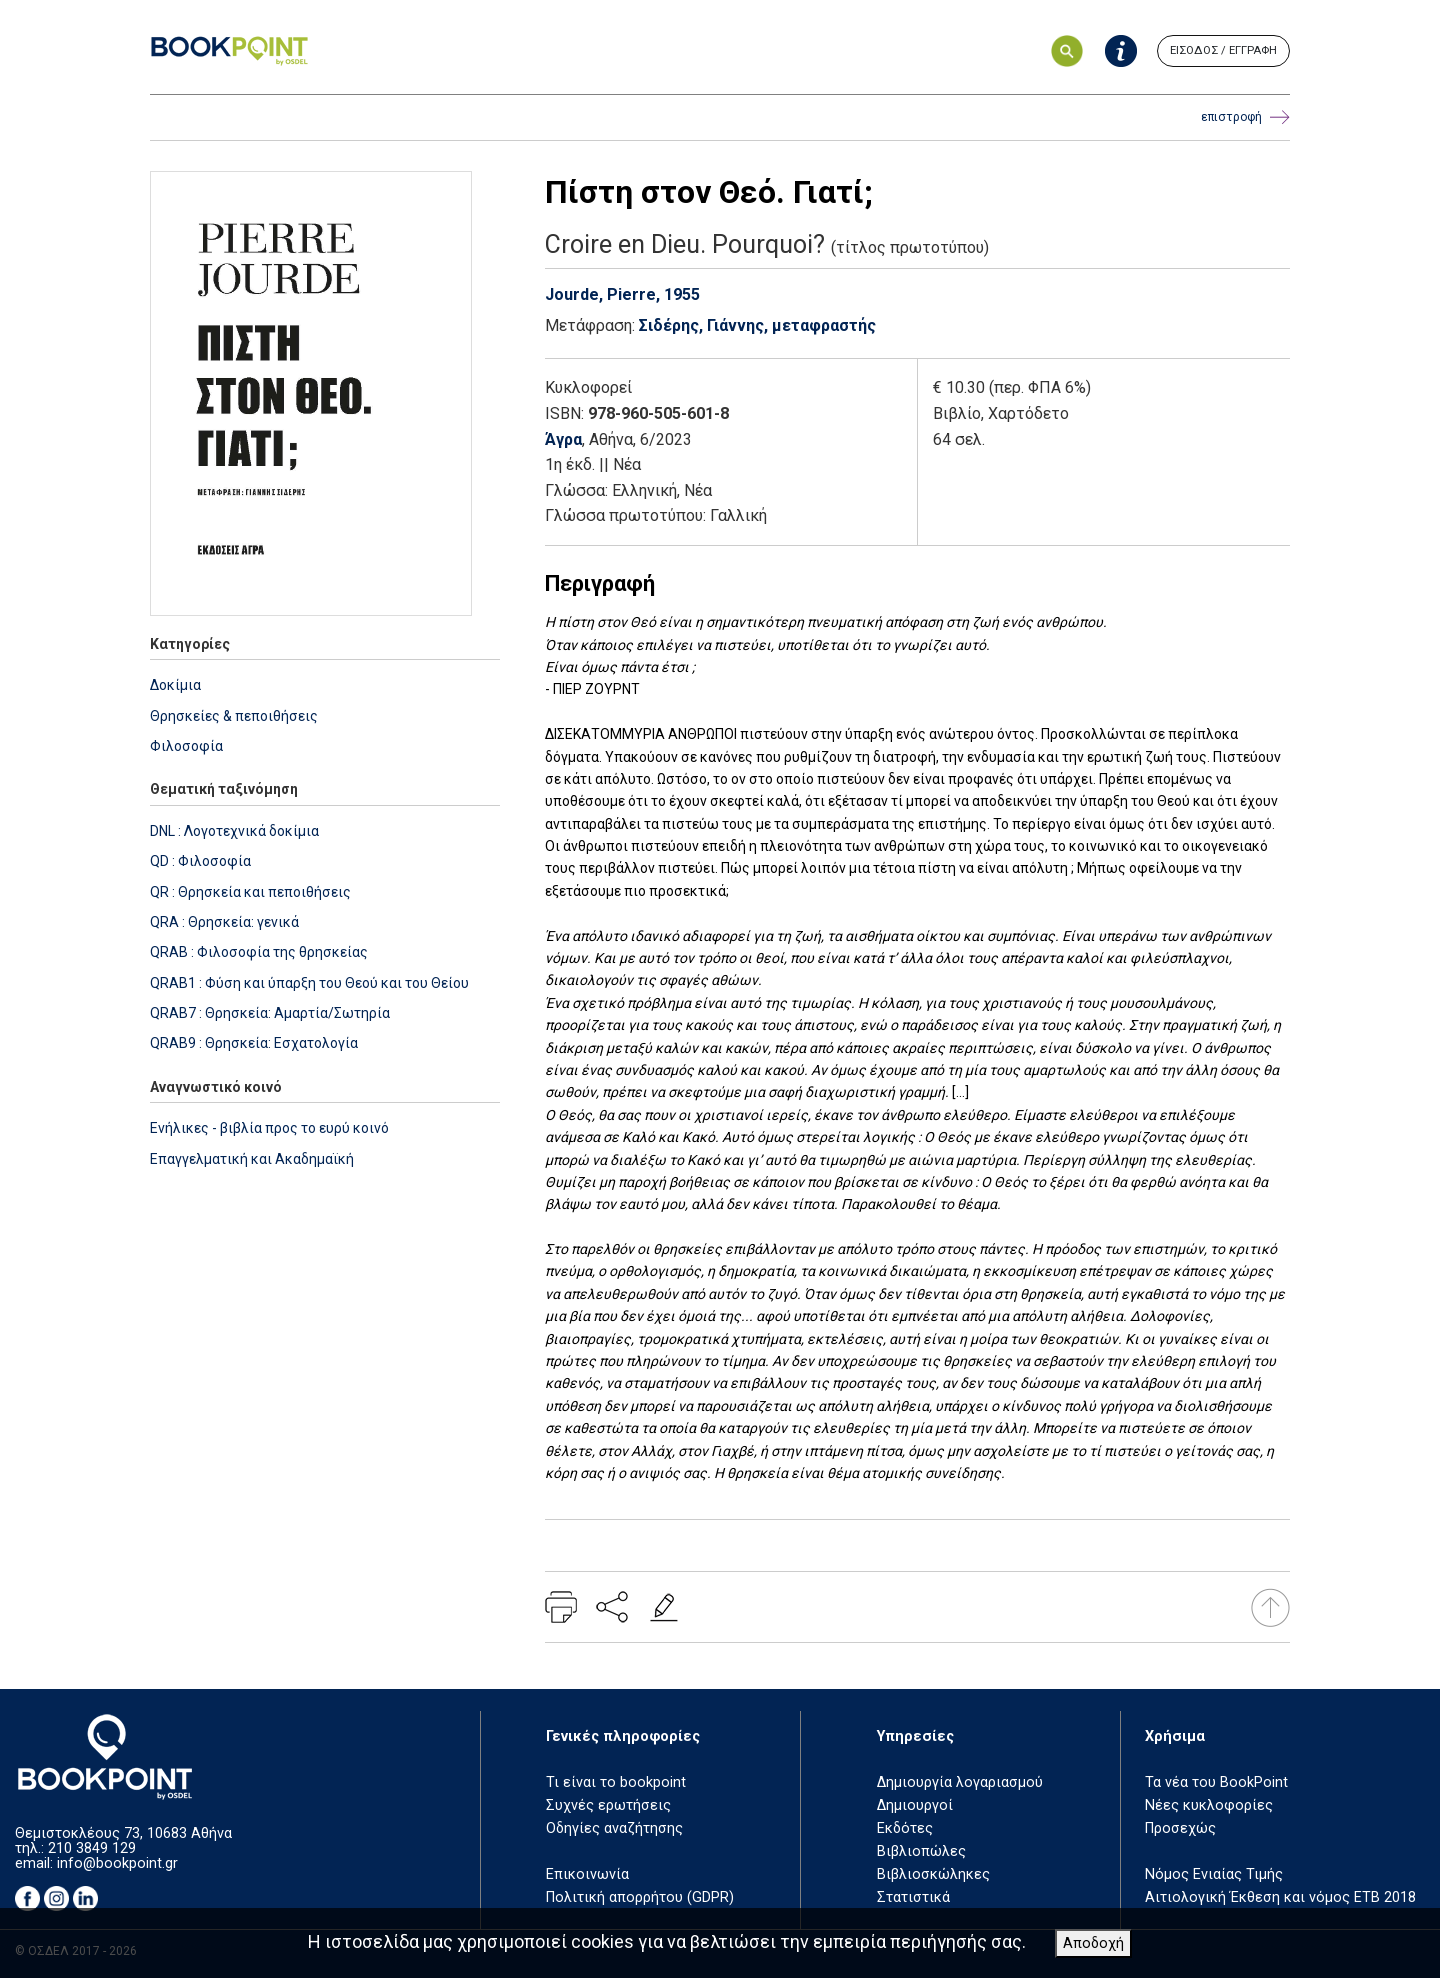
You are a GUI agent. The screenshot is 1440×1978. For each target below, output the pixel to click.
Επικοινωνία (587, 1874)
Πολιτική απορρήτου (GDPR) (640, 1897)
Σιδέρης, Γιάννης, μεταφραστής (757, 325)
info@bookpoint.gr (117, 1863)
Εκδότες (905, 1828)
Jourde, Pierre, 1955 (622, 294)
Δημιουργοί (915, 1805)
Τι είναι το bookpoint (616, 1782)
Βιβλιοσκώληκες (933, 1874)
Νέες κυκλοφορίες (1209, 1805)
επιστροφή (1245, 117)
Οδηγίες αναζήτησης (614, 1828)
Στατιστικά (913, 1897)
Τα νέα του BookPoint (1216, 1782)
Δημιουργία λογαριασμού (960, 1782)
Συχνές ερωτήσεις (608, 1805)
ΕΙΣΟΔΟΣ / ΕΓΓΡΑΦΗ (1223, 50)
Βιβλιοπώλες (921, 1851)
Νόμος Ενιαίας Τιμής (1214, 1874)
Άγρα (563, 439)
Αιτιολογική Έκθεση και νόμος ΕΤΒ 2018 (1280, 1897)
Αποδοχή (1093, 1943)
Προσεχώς (1180, 1828)
